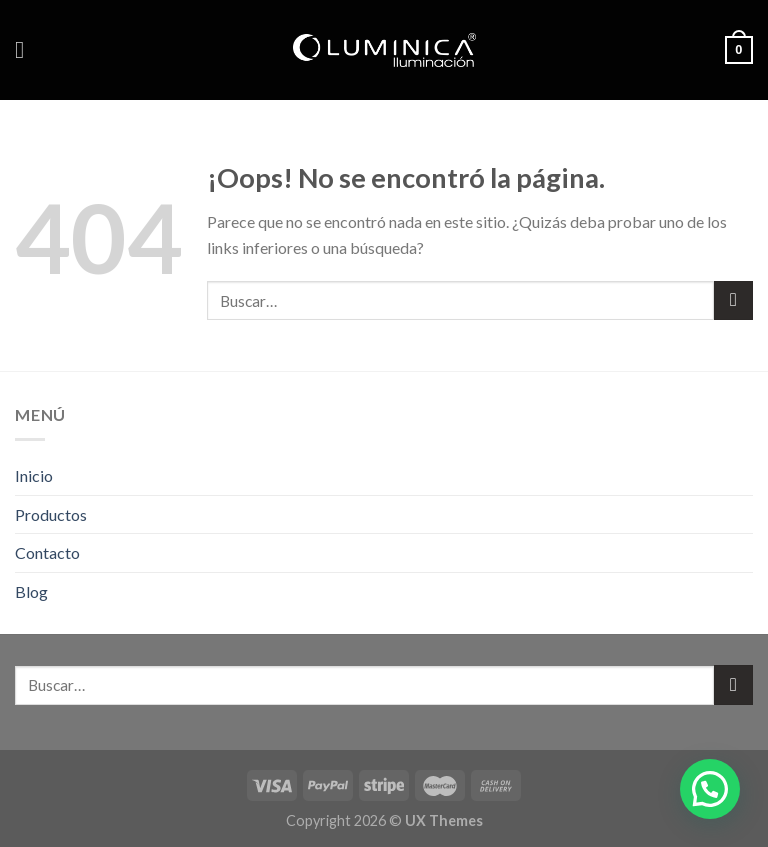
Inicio (34, 475)
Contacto (47, 552)
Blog (31, 591)
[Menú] (27, 49)
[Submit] (733, 300)
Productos (51, 514)
